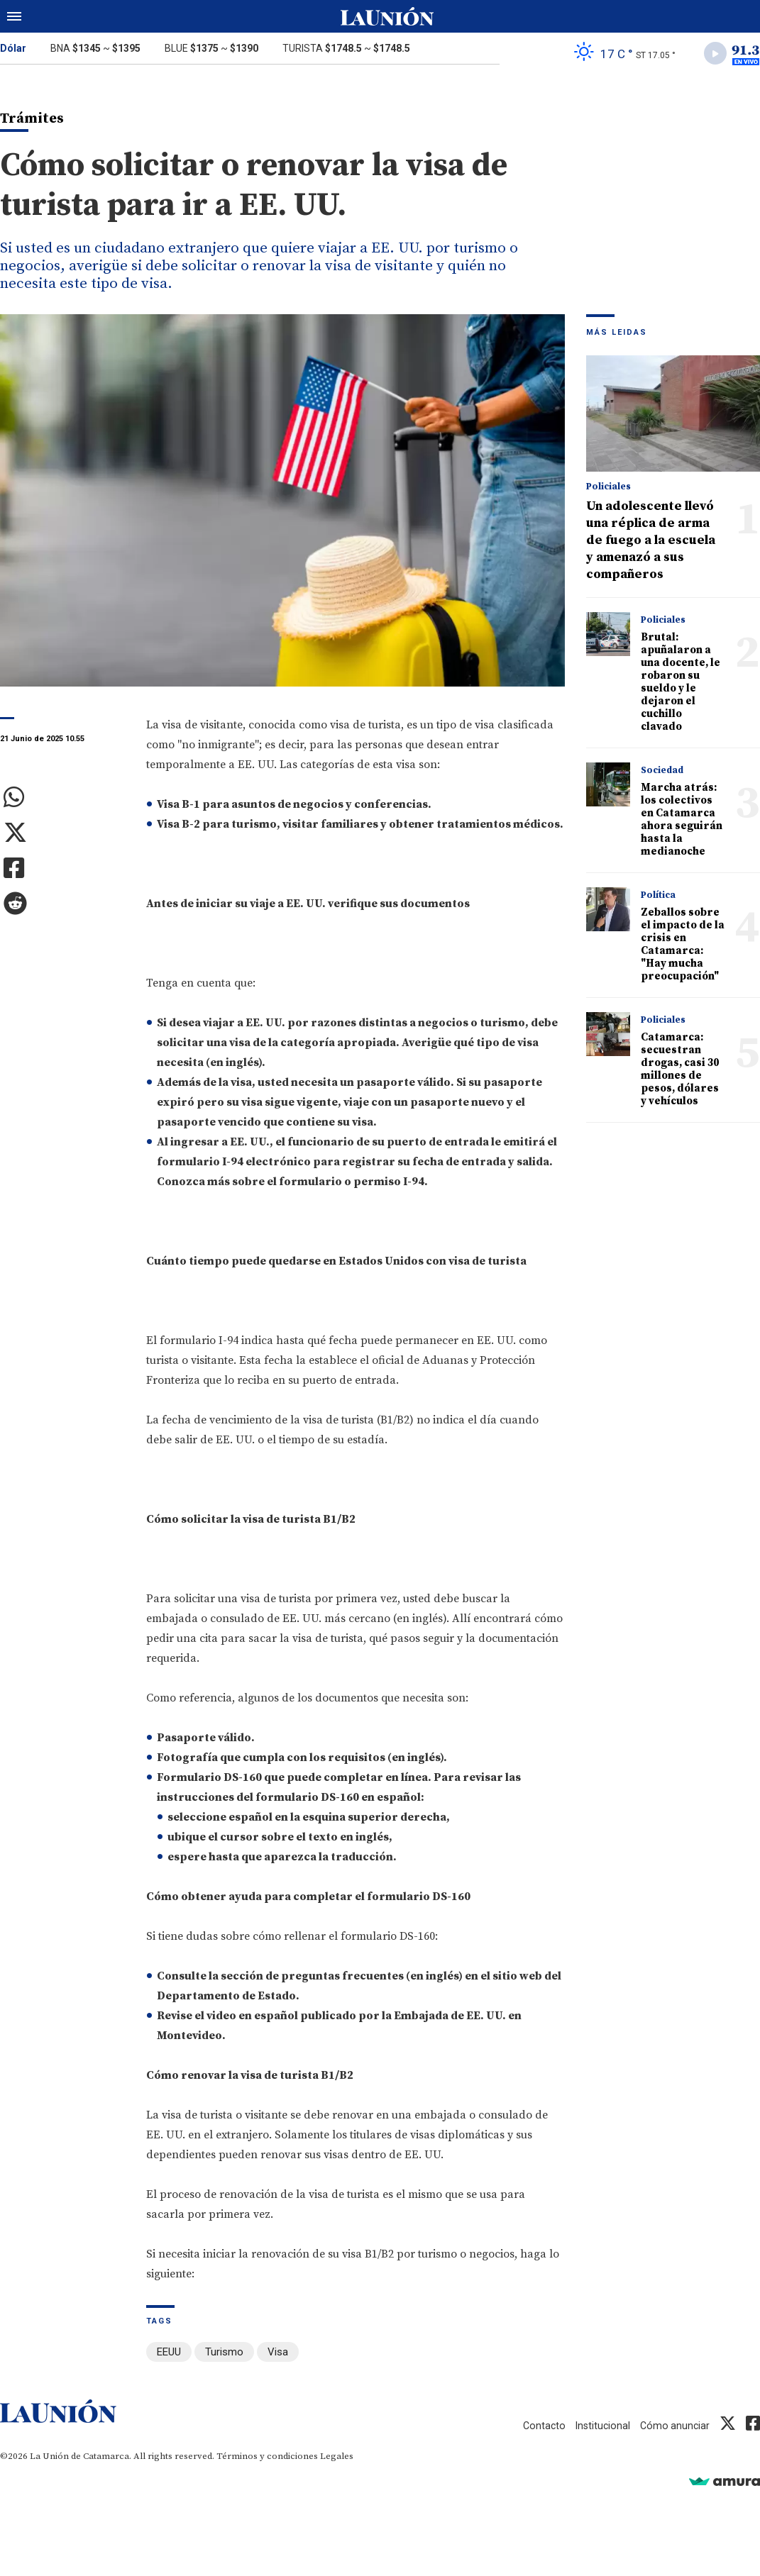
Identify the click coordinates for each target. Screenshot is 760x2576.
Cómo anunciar (674, 2426)
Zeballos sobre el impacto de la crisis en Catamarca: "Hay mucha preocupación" (683, 947)
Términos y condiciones (267, 2457)
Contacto (539, 2426)
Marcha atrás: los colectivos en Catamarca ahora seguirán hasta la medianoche (681, 822)
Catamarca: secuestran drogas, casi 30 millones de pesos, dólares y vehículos (680, 1072)
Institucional (599, 2426)
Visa (278, 2354)
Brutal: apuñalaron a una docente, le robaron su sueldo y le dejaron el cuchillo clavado (680, 684)
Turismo (224, 2354)
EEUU (169, 2354)
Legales (336, 2457)
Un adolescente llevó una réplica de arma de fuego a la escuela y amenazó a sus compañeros (650, 543)
